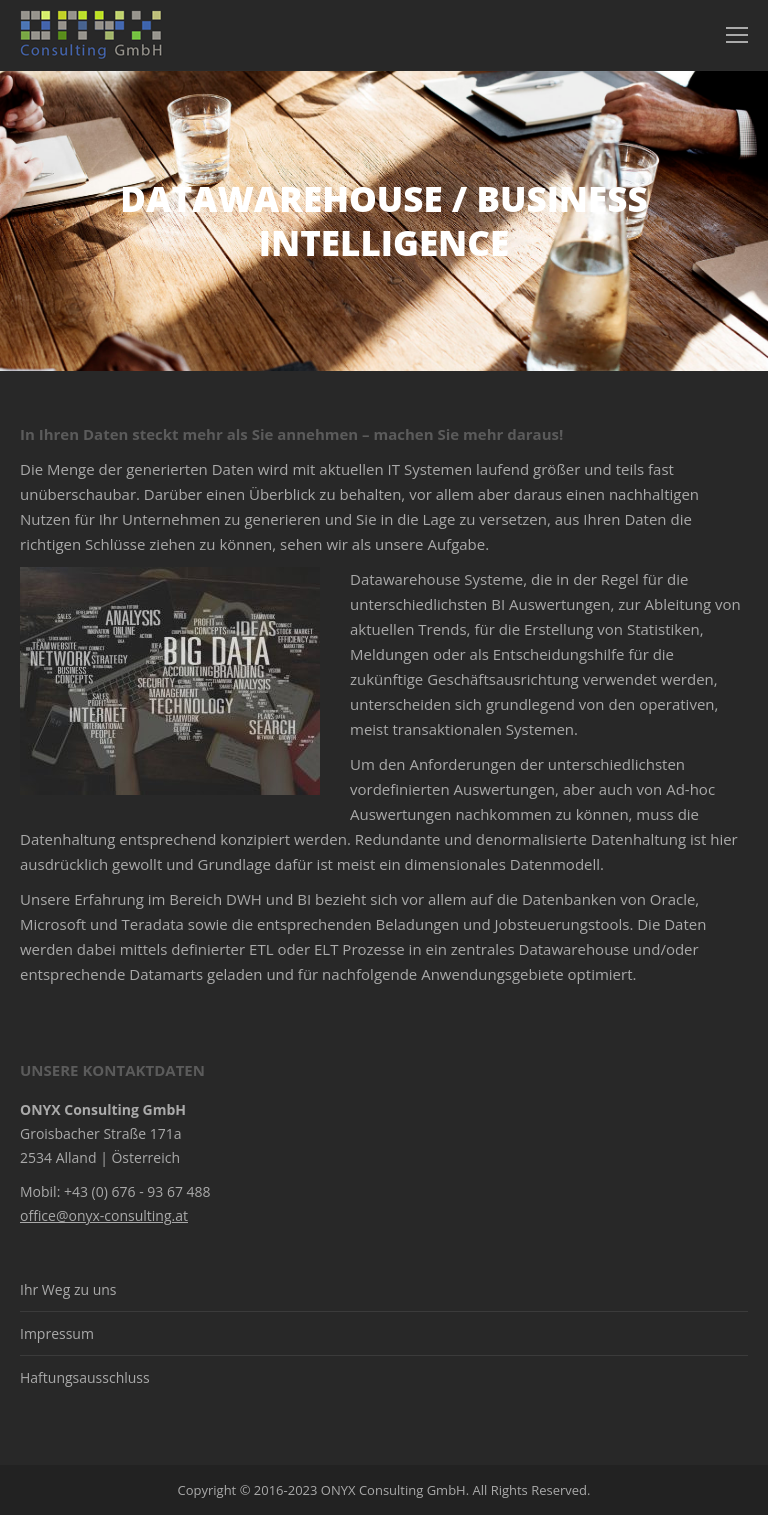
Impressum (57, 1333)
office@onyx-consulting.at (104, 1215)
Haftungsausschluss (85, 1377)
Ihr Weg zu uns (68, 1289)
